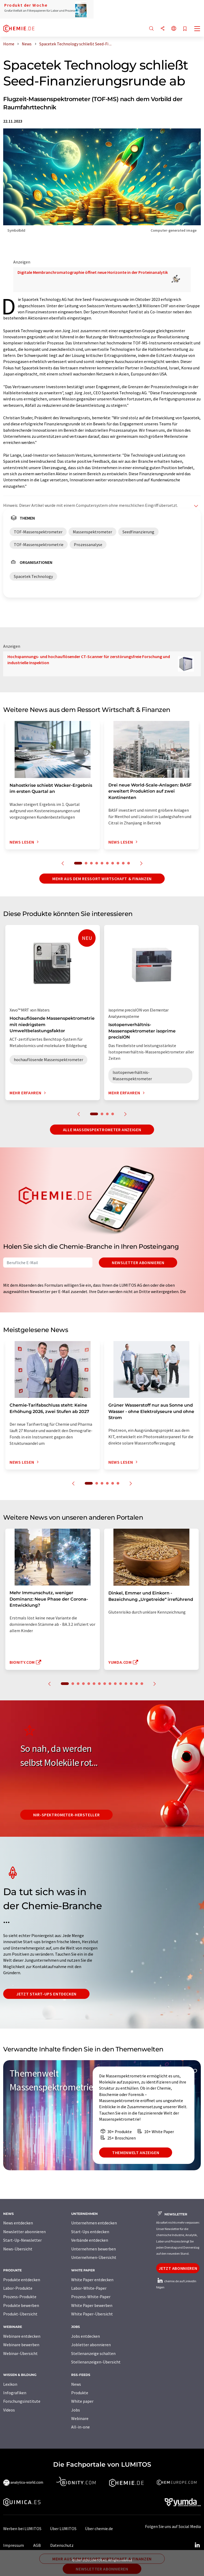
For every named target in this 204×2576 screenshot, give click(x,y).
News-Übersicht (17, 2248)
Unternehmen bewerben (93, 2248)
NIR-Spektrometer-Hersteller (66, 1814)
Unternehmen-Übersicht (93, 2257)
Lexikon (10, 2384)
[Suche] (151, 29)
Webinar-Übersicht (20, 2353)
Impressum (13, 2545)
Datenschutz (62, 2545)
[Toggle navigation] (197, 29)
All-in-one (80, 2427)
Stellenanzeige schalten (93, 2353)
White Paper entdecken (92, 2279)
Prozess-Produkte (19, 2296)
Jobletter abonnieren (91, 2344)
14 (136, 1683)
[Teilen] (162, 29)
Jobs (75, 2410)
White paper (82, 2401)
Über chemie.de (99, 2528)
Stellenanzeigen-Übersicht (96, 2362)
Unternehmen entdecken (94, 2222)
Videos (9, 2410)
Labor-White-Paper (89, 2288)
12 (126, 1683)
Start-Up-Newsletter (22, 2240)
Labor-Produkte (17, 2288)
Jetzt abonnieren (178, 2268)
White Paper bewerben (91, 2305)
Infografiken (14, 2392)
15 (142, 1683)
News (76, 2384)
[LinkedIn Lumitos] (197, 2545)
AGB (37, 2545)
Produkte (79, 2392)
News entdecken (18, 2222)
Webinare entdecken (21, 2336)
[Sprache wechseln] (173, 29)
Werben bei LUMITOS (22, 2528)
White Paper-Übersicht (92, 2313)
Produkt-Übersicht (20, 2313)
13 (131, 1683)
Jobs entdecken (85, 2336)
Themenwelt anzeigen (135, 2152)
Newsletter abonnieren (138, 1262)
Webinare (79, 2418)
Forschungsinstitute (21, 2401)
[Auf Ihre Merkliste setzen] (185, 29)
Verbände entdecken (89, 2240)
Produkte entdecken (21, 2279)
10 (128, 863)
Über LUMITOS (63, 2528)
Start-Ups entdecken (90, 2231)
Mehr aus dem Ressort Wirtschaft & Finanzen (102, 878)
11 (120, 1683)
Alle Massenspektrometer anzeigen (102, 1129)
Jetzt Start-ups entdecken (46, 1993)
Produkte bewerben (21, 2305)
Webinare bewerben (21, 2344)
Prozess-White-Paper (90, 2296)
